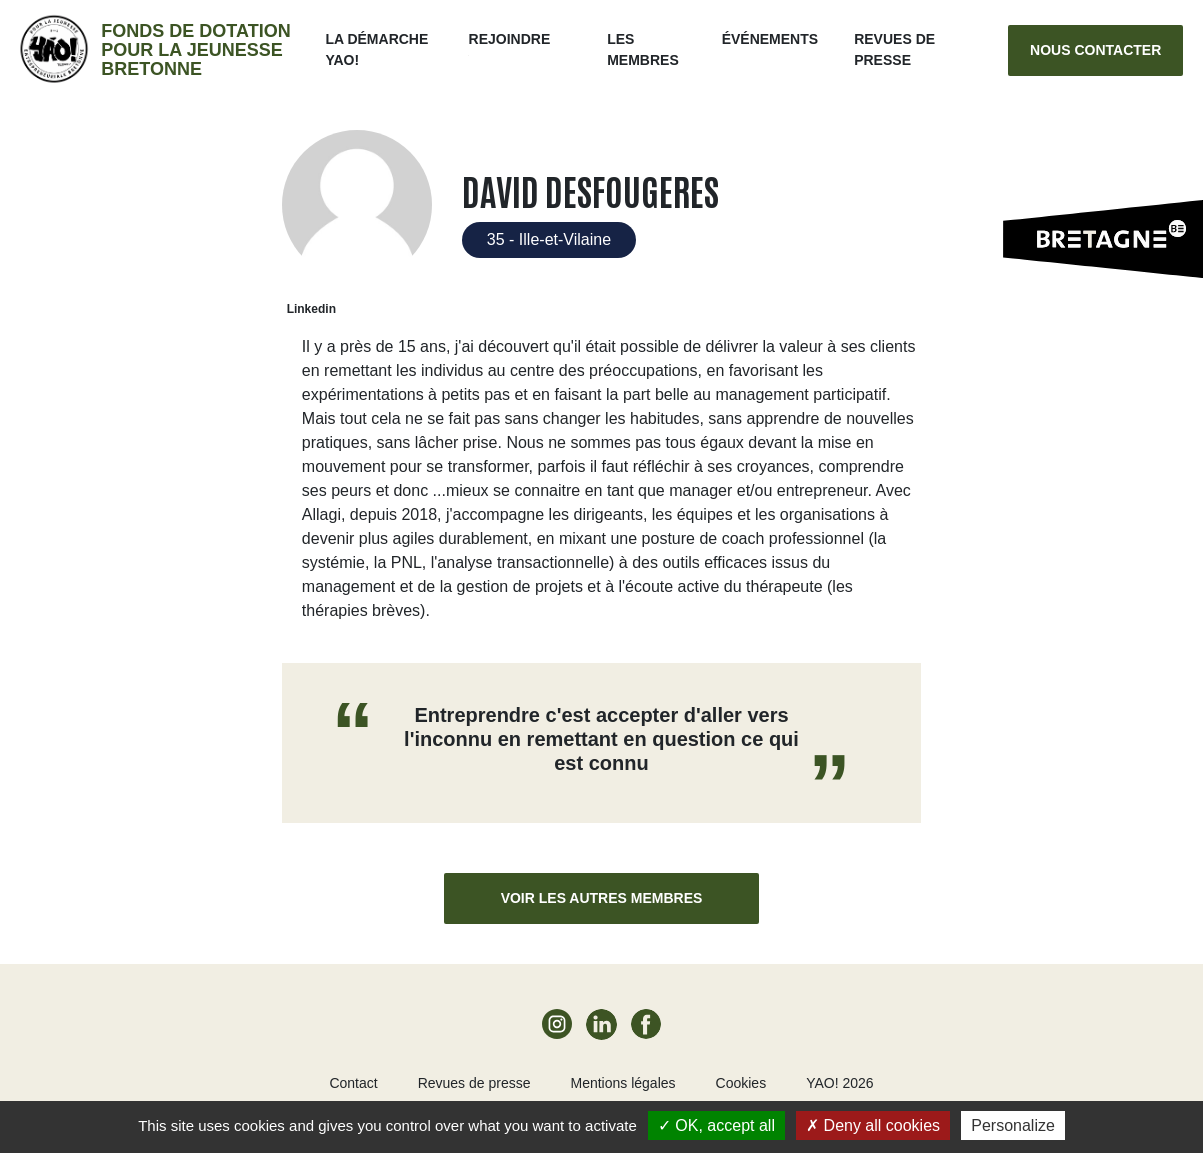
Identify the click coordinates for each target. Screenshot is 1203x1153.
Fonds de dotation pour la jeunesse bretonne (195, 50)
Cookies (741, 1083)
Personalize (1013, 1125)
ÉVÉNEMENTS (770, 39)
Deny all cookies (873, 1125)
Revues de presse (474, 1083)
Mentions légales (622, 1083)
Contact (353, 1083)
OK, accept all (716, 1125)
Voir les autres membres (602, 898)
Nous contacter (1095, 50)
